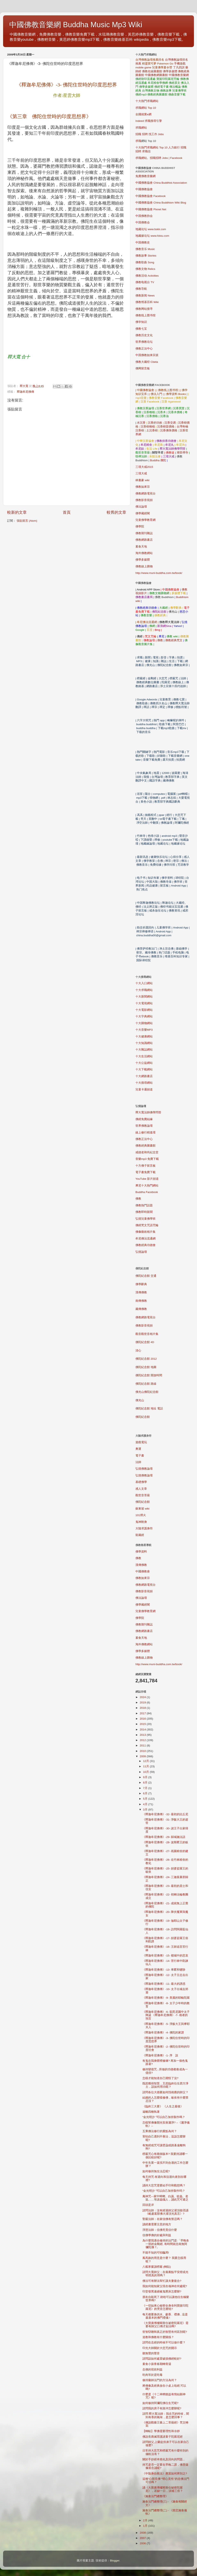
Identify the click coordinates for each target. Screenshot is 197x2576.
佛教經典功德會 (145, 1245)
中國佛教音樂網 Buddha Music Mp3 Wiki (75, 24)
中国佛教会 (142, 222)
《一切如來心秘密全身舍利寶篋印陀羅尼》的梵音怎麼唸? (165, 2307)
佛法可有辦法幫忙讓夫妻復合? (161, 2280)
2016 (143, 1718)
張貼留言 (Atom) (27, 520)
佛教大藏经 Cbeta (146, 361)
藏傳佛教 (141, 1309)
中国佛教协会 (144, 215)
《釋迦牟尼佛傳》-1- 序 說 (160, 2055)
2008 (143, 2532)
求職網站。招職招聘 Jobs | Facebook (158, 157)
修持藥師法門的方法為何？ (159, 2380)
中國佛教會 (142, 1571)
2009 (143, 1756)
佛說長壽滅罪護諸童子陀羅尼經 (162, 2436)
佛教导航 (141, 288)
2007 (143, 2538)
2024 (143, 1697)
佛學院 (139, 526)
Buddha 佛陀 (158, 460)
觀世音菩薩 (142, 1495)
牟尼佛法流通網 (145, 1238)
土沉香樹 (152, 430)
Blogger (114, 2560)
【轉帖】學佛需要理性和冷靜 (161, 2431)
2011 (143, 1745)
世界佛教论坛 (144, 341)
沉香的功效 (155, 422)
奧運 (138, 1448)
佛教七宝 (141, 328)
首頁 (67, 512)
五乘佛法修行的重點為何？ (159, 2131)
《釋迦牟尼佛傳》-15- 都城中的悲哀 (165, 1955)
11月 (146, 1766)
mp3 (147, 1158)
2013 (143, 1734)
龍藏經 (139, 1535)
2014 (143, 1729)
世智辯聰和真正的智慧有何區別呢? (164, 2331)
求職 (138, 140)
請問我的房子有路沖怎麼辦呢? (161, 2408)
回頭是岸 (148, 2204)
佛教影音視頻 (144, 500)
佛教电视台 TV (144, 282)
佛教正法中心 (144, 348)
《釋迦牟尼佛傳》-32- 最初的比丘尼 (165, 1814)
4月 (145, 1804)
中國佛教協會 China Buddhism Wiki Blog (160, 202)
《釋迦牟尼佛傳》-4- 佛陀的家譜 (163, 2032)
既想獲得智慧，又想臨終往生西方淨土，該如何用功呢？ (165, 2085)
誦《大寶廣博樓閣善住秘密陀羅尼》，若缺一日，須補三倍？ (162, 2489)
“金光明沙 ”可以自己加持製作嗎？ (163, 2117)
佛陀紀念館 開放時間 (148, 1375)
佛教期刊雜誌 (144, 533)
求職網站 (141, 127)
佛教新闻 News (145, 295)
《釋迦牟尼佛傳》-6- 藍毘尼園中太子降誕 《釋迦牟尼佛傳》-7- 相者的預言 (166, 2015)
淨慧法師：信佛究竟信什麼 (159, 2229)
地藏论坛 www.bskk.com (150, 229)
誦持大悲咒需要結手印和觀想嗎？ (164, 2185)
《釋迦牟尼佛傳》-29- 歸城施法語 (164, 1837)
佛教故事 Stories (145, 255)
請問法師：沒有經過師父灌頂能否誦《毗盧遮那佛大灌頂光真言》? (165, 2212)
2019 (143, 1702)
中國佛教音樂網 (179, 75)
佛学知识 (141, 321)
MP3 (144, 1029)
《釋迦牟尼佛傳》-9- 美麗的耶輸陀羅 (166, 1997)
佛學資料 (141, 1551)
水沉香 (141, 422)
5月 (145, 1798)
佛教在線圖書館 (152, 71)
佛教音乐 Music (145, 249)
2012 (143, 1740)
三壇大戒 (141, 473)
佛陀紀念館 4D (144, 1342)
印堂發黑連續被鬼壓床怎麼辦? (161, 2291)
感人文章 (141, 1488)
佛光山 (139, 1400)
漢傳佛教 (141, 1292)
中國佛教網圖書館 (156, 75)
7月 (145, 1788)
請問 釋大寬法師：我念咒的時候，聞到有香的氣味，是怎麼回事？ (165, 2415)
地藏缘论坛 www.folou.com (152, 235)
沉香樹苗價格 (165, 426)
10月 (146, 1771)
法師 (138, 1462)
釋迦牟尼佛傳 (25, 391)
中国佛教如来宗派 (146, 355)
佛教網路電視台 (145, 493)
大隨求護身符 (144, 1528)
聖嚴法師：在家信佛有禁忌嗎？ (162, 2219)
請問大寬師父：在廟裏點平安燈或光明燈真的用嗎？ (165, 2274)
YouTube (147, 1178)
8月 (145, 1782)
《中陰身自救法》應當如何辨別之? (164, 2473)
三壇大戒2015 (144, 466)
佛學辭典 (141, 1284)
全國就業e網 (143, 114)
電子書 (139, 1455)
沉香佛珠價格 (168, 430)
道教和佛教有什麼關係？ (158, 2337)
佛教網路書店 (144, 539)
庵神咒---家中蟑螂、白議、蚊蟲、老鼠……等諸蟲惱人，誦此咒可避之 (165, 2198)
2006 (143, 2543)
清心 (138, 1350)
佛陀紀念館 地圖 (145, 1367)
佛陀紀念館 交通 (145, 1275)
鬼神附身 (141, 1521)
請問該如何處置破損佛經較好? (161, 2358)
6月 (145, 1793)
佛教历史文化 (144, 335)
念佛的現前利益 (152, 2369)
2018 (143, 1707)
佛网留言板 (142, 368)
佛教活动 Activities (147, 275)
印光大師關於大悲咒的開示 (159, 2348)
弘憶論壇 (141, 1251)
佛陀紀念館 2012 (146, 1358)
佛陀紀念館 (142, 1416)
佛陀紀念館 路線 (145, 1383)
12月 (146, 1761)
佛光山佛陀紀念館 (146, 1391)
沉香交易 (170, 422)
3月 (145, 1809)
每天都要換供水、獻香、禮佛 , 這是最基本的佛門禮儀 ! (165, 2316)
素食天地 (141, 546)
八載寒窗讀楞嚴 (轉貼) (156, 2266)
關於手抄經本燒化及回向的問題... (163, 2459)
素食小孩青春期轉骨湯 (156, 2364)
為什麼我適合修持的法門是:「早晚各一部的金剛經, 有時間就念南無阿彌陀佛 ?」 (165, 2244)
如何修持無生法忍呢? (156, 2171)
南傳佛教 (141, 1300)
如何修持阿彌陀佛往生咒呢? (160, 2403)
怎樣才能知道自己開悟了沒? (160, 2078)
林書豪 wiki (142, 480)
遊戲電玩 (141, 1442)
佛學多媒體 (170, 71)
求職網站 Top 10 (145, 107)
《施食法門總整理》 (155, 2496)
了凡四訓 (178, 67)
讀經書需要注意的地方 (156, 2224)
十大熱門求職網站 (146, 101)
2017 (143, 1713)
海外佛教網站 (144, 553)
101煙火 (140, 1515)
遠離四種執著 (151, 2111)
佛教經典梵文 (173, 640)
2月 (145, 2520)
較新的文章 (17, 512)
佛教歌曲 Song (144, 262)
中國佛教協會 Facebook (150, 196)
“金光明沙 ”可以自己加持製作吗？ (163, 2190)
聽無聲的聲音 (151, 2353)
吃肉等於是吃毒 (152, 2374)
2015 (143, 1724)
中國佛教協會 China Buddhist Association (161, 182)
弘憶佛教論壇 (144, 1468)
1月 (145, 2525)
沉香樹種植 (148, 426)
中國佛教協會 (144, 189)
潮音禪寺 (182, 452)
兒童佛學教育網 (145, 519)
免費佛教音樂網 (145, 176)
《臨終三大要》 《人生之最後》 (162, 2106)
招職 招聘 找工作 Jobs (149, 134)
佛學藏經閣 (142, 513)
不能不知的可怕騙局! (155, 2252)
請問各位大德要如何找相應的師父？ (165, 2092)
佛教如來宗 (142, 486)
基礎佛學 (141, 1482)
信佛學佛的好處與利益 (156, 2235)
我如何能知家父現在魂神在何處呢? (164, 2286)
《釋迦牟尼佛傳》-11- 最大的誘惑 (164, 1983)
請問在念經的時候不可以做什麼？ (164, 2342)
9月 (145, 1777)
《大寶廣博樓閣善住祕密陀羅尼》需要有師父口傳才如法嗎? (165, 2325)
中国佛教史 (142, 242)
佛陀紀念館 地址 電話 (149, 1408)
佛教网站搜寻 (144, 308)
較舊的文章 (116, 512)
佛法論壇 (141, 506)
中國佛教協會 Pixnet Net (150, 209)
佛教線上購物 (144, 566)
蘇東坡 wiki (142, 1508)
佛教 (160, 640)
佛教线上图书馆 (145, 315)
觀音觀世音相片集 (146, 1333)
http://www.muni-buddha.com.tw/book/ (158, 572)
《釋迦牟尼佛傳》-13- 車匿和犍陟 (164, 1969)
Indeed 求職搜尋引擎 (148, 120)
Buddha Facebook (146, 1192)
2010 (143, 1751)
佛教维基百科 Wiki (147, 302)
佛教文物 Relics (145, 268)
